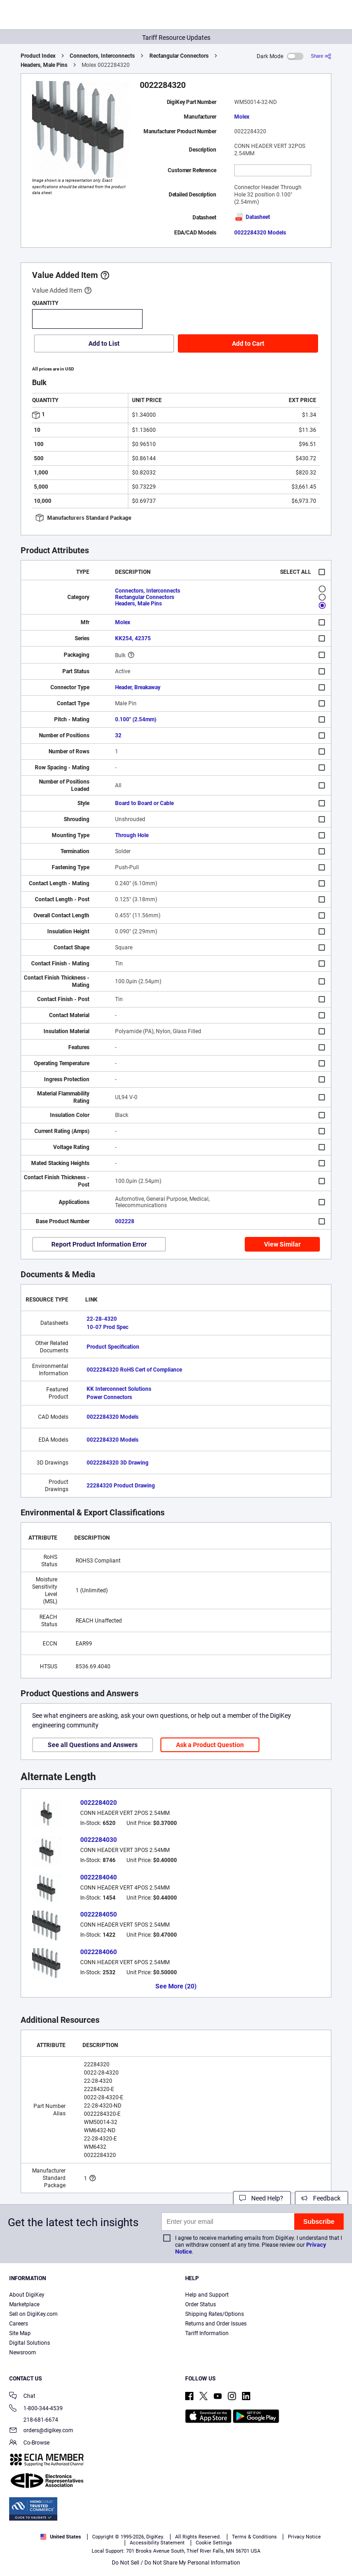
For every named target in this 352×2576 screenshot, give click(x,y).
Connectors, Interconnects (102, 56)
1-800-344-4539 (36, 2409)
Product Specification (113, 1347)
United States (60, 2537)
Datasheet (252, 217)
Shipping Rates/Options (214, 2314)
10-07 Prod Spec (107, 1327)
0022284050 (98, 1914)
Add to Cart (248, 343)
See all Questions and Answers (93, 1744)
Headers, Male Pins (44, 65)
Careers (18, 2323)
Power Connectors (109, 1397)
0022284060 (98, 1951)
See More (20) (176, 1986)
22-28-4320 (102, 1319)
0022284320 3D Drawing (117, 1463)
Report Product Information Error (99, 1244)
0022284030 (98, 1839)
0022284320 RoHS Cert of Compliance (134, 1370)
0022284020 (98, 1802)
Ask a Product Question (210, 1744)
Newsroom (22, 2352)
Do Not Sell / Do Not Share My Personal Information (176, 2563)
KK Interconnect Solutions (119, 1389)
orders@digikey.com (41, 2431)
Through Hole (131, 835)
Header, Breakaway (137, 687)
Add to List (104, 343)
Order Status (200, 2304)
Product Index (38, 56)
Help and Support (207, 2295)
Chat (22, 2396)
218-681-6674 (33, 2420)
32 (118, 735)
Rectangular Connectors (179, 56)
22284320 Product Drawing (121, 1485)
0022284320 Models (260, 232)
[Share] (321, 56)
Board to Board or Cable (144, 803)
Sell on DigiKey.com (33, 2314)
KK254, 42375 (133, 638)
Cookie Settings (214, 2543)
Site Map (20, 2333)
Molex (241, 117)
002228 (124, 1221)
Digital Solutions (29, 2343)
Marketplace (24, 2304)
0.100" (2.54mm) (135, 719)
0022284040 (98, 1877)
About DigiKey (26, 2295)
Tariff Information (207, 2333)
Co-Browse (29, 2443)
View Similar (282, 1244)
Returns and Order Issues (216, 2323)
